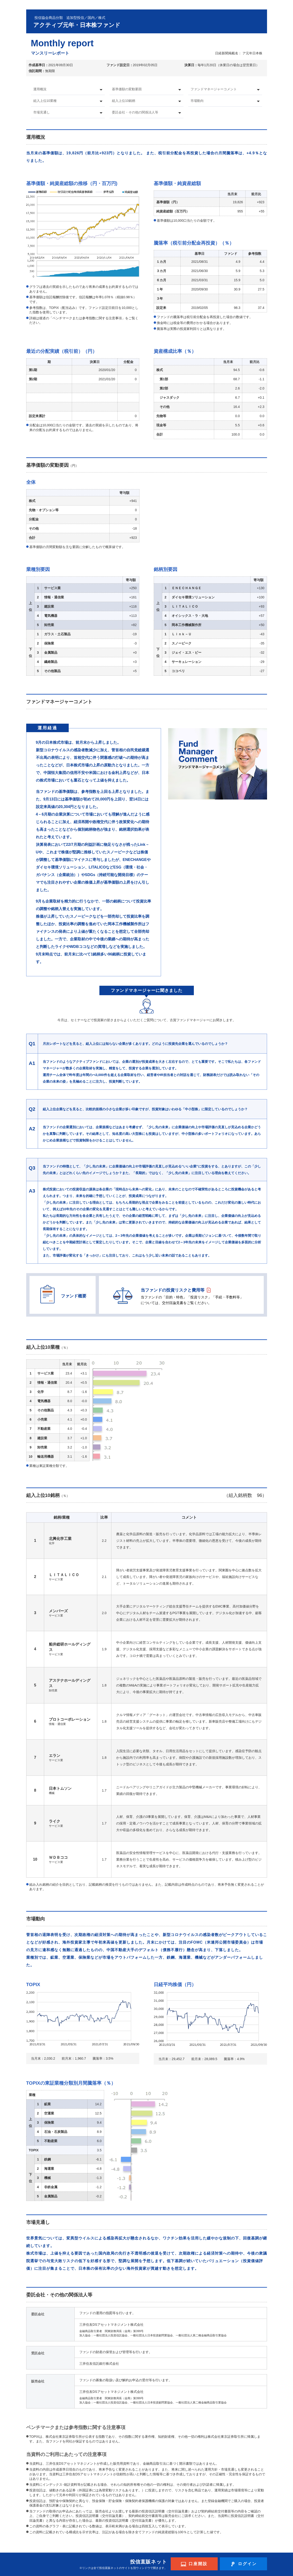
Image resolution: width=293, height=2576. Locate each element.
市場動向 (197, 101)
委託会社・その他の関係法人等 (135, 112)
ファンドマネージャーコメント (214, 89)
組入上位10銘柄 (124, 101)
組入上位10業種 (45, 101)
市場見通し (41, 112)
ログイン (243, 2564)
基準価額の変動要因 (127, 89)
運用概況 (40, 89)
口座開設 (194, 2564)
